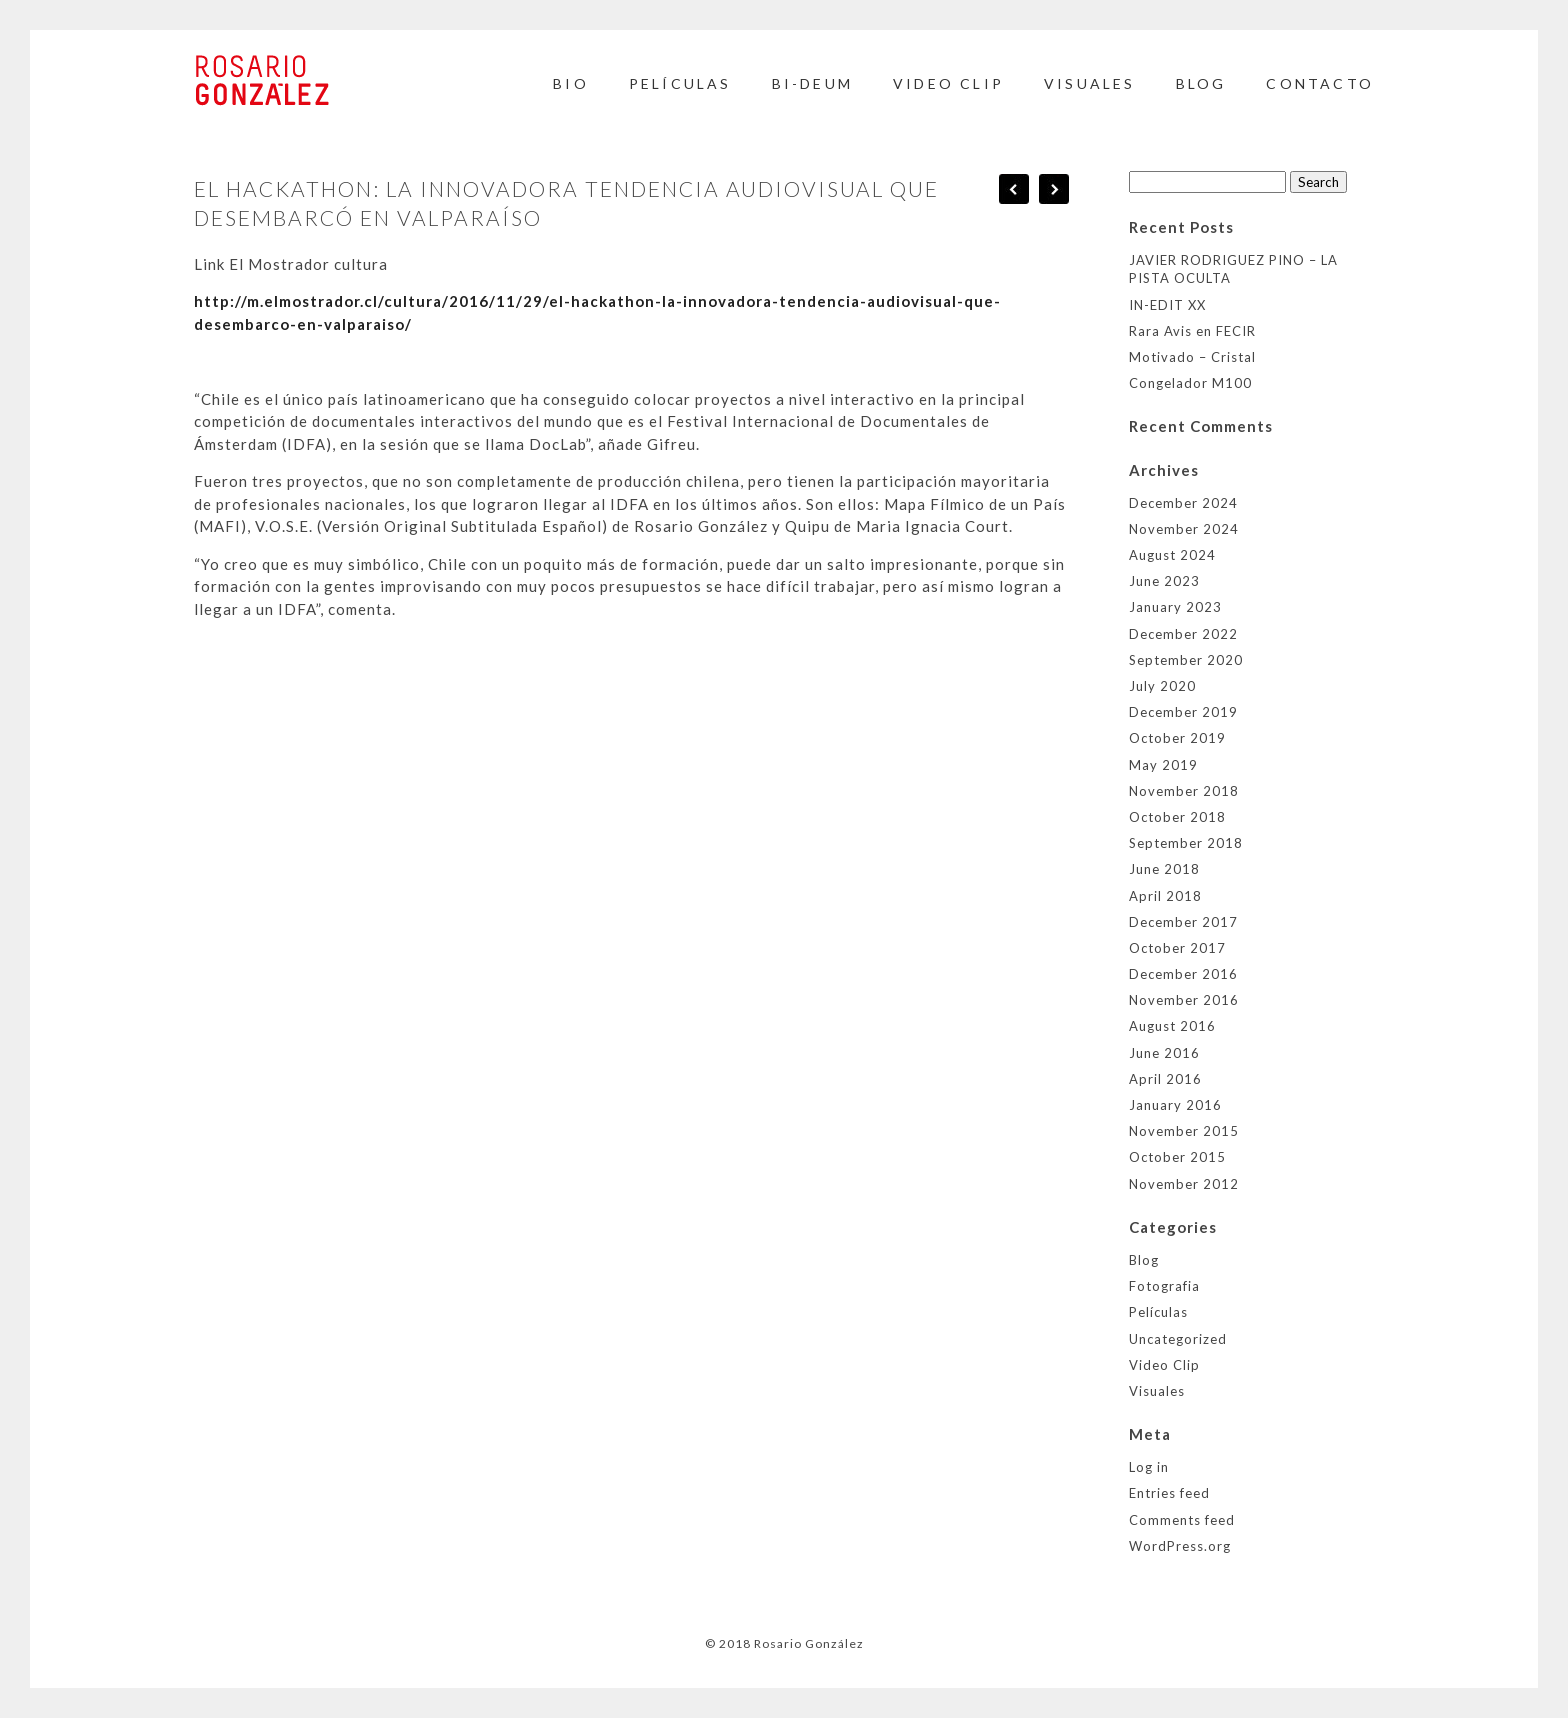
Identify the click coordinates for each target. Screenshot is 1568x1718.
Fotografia (1164, 1286)
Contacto (1320, 83)
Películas (680, 83)
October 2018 (1177, 817)
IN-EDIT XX (1167, 305)
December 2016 (1183, 974)
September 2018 (1186, 843)
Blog (1144, 1260)
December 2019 (1183, 712)
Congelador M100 (1190, 383)
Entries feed (1169, 1493)
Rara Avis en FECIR (1192, 331)
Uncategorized (1178, 1339)
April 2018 (1165, 896)
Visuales (1090, 83)
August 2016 (1172, 1026)
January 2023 (1175, 607)
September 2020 (1186, 660)
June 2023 (1164, 581)
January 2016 (1175, 1105)
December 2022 (1183, 634)
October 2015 (1177, 1157)
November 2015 (1184, 1131)
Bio (571, 83)
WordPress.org (1180, 1546)
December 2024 (1183, 503)
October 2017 (1177, 948)
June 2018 (1164, 869)
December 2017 (1183, 922)
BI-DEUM (812, 83)
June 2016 (1164, 1053)
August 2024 (1172, 555)
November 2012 (1184, 1184)
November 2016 (1184, 1000)
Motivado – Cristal (1192, 357)
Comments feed (1182, 1520)
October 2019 (1177, 738)
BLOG (1201, 83)
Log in (1149, 1467)
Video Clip (948, 83)
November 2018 (1184, 791)
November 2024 (1184, 529)
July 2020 (1162, 686)
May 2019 (1163, 765)
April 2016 (1165, 1079)
